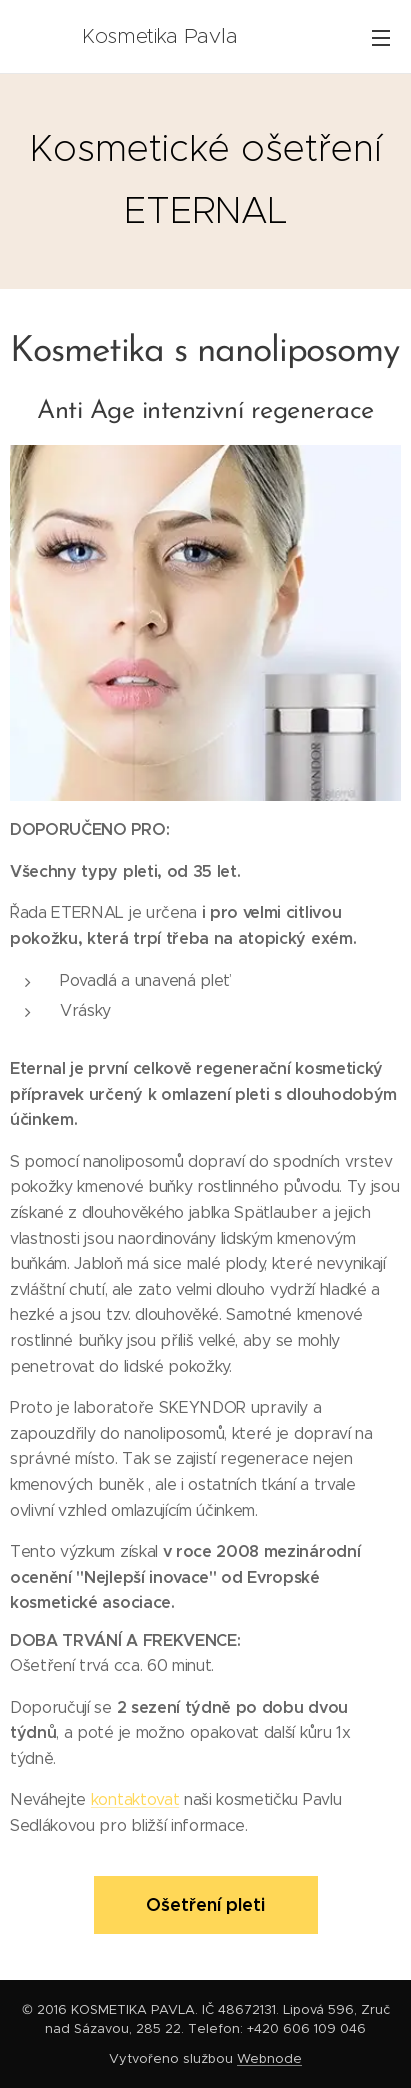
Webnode (269, 2058)
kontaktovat (135, 1799)
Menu (381, 38)
